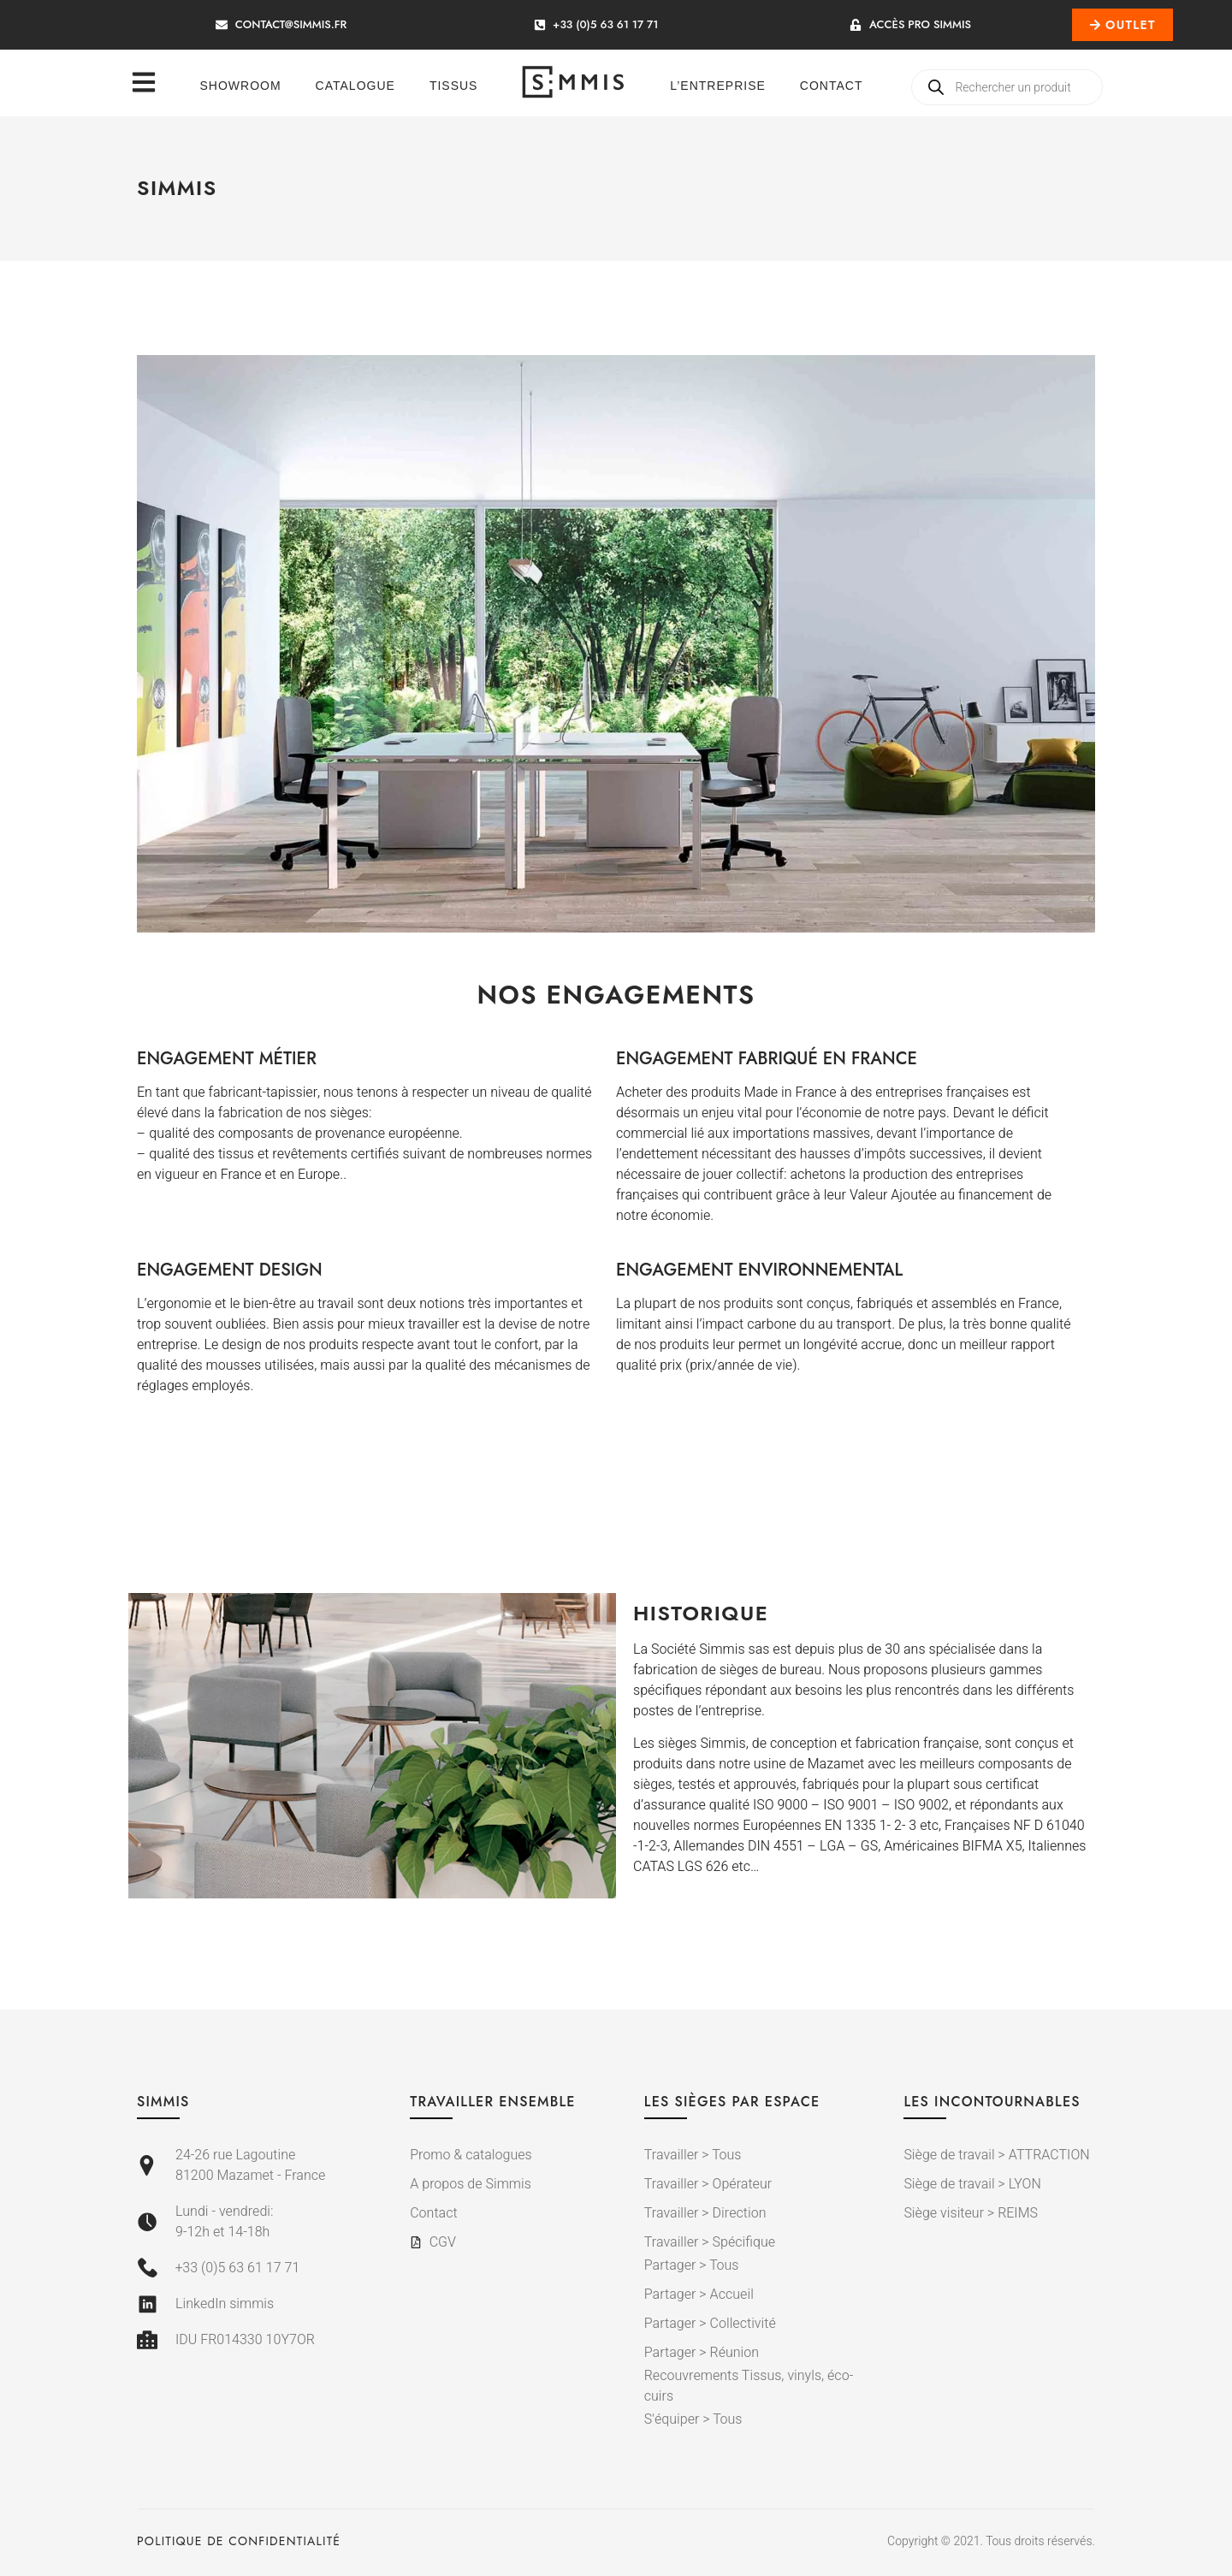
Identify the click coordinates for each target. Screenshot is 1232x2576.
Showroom (240, 85)
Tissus (453, 85)
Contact (831, 85)
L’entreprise (718, 85)
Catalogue (355, 85)
